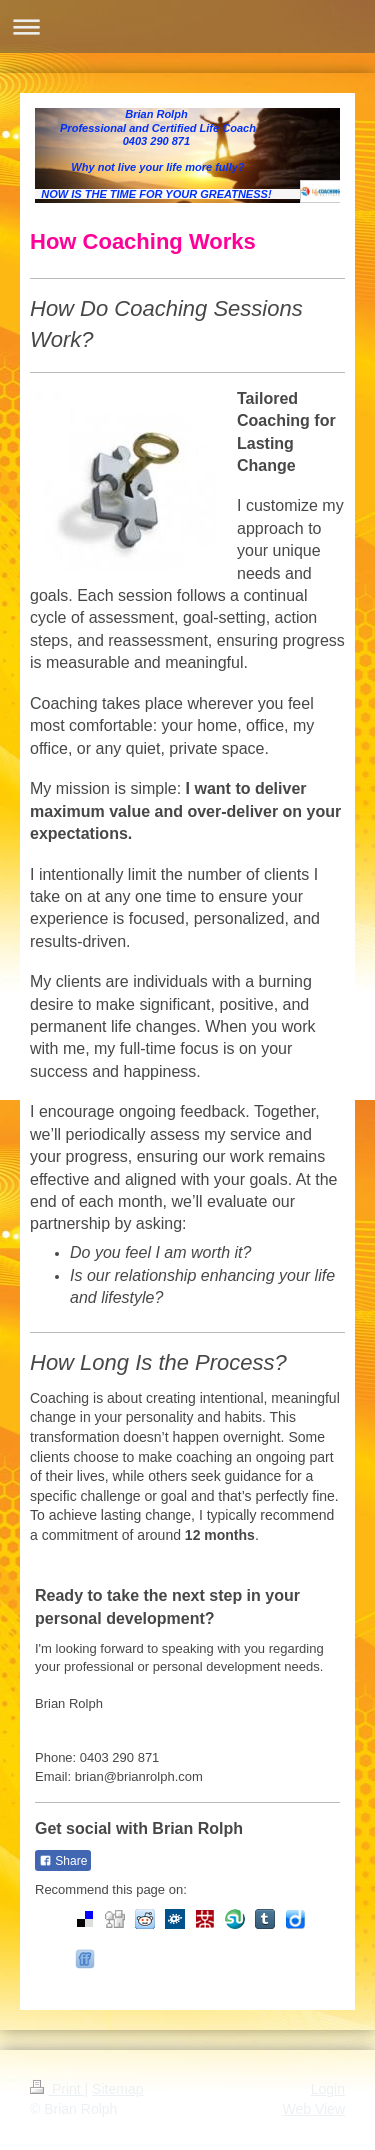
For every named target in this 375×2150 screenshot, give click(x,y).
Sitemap (117, 2089)
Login (328, 2089)
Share (63, 1861)
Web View (313, 2109)
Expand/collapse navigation (187, 26)
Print (57, 2089)
